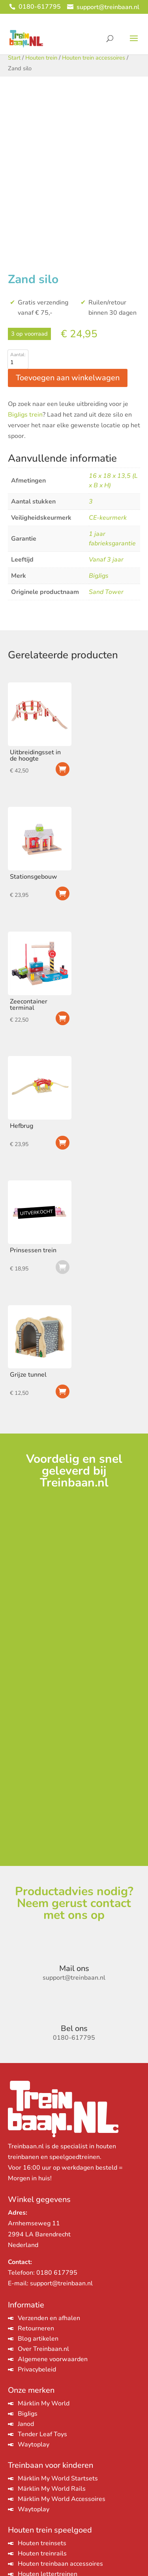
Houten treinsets (42, 2543)
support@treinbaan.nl (61, 2283)
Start (14, 58)
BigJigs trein (25, 414)
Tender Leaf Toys (42, 2434)
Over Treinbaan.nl (43, 2349)
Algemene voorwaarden (53, 2359)
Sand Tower (106, 592)
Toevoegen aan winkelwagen (68, 377)
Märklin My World (43, 2403)
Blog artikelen (38, 2338)
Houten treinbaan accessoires (60, 2563)
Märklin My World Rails (52, 2488)
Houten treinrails (42, 2553)
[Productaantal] (18, 362)
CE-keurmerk (108, 517)
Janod (26, 2424)
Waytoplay (33, 2444)
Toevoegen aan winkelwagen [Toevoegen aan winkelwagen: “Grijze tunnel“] (62, 1391)
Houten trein (41, 58)
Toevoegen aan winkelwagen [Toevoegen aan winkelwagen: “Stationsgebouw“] (62, 893)
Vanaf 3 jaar (106, 559)
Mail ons (74, 1968)
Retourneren (36, 2328)
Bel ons (74, 2028)
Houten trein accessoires (93, 58)
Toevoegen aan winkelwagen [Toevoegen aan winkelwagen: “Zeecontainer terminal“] (62, 1018)
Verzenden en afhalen (49, 2318)
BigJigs (99, 575)
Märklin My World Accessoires (61, 2499)
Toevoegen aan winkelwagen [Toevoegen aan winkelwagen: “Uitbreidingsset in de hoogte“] (62, 769)
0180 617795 (56, 2272)
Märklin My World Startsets (58, 2478)
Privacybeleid (37, 2369)
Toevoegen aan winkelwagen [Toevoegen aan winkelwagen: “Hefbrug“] (62, 1143)
